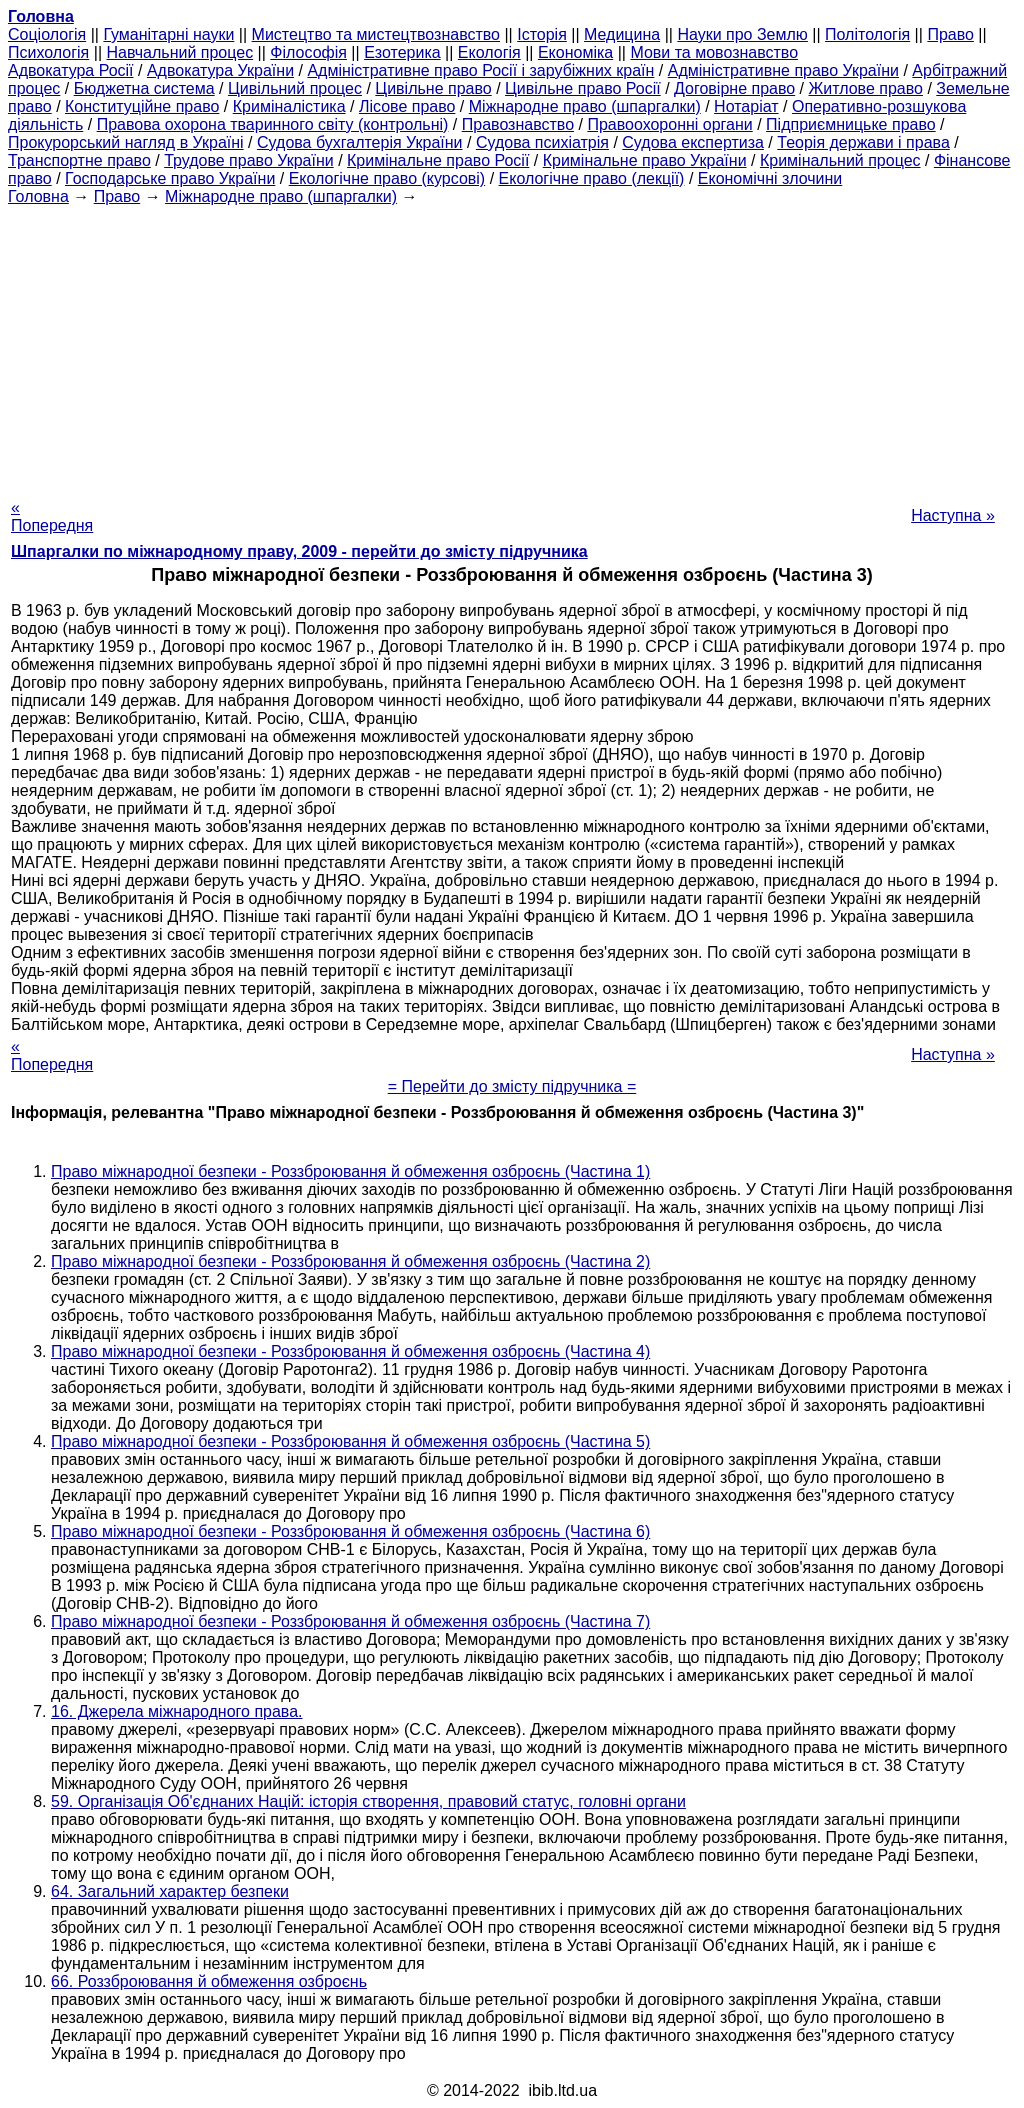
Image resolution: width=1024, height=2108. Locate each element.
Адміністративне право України (783, 70)
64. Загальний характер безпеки (170, 1891)
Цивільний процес (295, 88)
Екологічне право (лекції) (592, 178)
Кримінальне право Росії (438, 160)
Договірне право (734, 88)
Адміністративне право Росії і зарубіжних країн (480, 70)
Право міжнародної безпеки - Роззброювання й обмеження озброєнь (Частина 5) (350, 1441)
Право (950, 34)
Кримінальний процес (840, 160)
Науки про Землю (742, 34)
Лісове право (407, 106)
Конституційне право (142, 106)
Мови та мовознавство (714, 52)
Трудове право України (249, 160)
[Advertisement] (512, 346)
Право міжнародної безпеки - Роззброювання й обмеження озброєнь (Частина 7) (350, 1621)
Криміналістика (289, 106)
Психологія (48, 52)
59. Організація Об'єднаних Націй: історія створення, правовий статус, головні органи (368, 1801)
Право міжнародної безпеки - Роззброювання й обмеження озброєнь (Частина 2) (350, 1261)
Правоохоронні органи (669, 124)
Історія (542, 34)
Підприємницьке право (851, 124)
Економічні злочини (770, 178)
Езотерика (402, 52)
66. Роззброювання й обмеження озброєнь (209, 1981)
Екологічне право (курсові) (387, 178)
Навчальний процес (179, 52)
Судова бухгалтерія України (360, 142)
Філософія (308, 52)
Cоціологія (47, 34)
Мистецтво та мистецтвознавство (376, 34)
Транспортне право (79, 160)
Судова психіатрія (542, 142)
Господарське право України (170, 178)
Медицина (622, 34)
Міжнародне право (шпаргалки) (585, 106)
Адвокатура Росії (71, 70)
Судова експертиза (693, 142)
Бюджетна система (144, 88)
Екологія (489, 52)
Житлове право (866, 88)
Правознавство (518, 124)
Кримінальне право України (645, 160)
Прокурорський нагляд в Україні (126, 142)
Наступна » (953, 515)
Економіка (575, 52)
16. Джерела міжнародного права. (177, 1711)
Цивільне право (433, 88)
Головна (38, 196)
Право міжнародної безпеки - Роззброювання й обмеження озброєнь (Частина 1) (350, 1171)
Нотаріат (746, 106)
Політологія (867, 34)
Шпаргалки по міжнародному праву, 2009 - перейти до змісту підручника (299, 551)
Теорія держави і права (863, 142)
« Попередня (52, 516)
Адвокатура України (220, 70)
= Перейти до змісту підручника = (512, 1086)
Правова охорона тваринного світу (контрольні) (273, 124)
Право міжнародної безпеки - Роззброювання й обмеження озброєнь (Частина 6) (350, 1531)
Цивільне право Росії (583, 88)
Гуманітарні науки (168, 34)
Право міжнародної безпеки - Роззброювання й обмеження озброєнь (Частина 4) (350, 1351)
